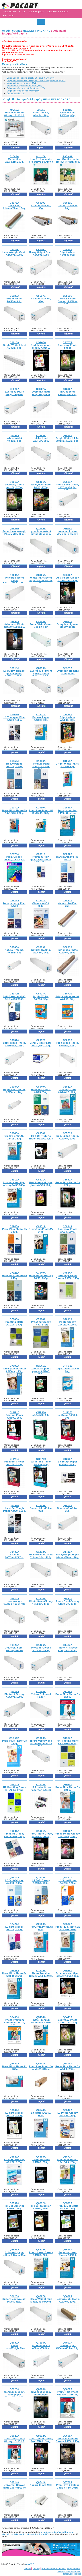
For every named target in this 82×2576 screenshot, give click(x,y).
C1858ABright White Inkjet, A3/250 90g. (67, 764)
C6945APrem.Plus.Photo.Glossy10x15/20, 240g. (22, 1229)
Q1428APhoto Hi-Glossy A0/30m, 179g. (14, 1694)
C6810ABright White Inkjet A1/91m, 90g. (14, 345)
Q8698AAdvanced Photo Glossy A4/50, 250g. (68, 2438)
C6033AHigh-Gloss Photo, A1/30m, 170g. (67, 1043)
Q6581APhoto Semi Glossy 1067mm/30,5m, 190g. (67, 486)
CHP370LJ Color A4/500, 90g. (68, 1415)
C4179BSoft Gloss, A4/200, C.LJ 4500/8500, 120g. (14, 997)
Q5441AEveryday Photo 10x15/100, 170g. (68, 2020)
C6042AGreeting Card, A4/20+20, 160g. (67, 1089)
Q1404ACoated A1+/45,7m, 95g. (41, 1508)
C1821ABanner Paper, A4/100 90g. (41, 717)
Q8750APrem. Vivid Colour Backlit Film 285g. (67, 2485)
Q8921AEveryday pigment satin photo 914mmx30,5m (67, 672)
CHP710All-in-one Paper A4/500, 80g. (41, 1462)
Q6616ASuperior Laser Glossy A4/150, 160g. (67, 2253)
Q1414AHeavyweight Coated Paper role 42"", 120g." (14, 1602)
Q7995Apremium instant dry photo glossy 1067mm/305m (41, 532)
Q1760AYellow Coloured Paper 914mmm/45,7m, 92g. (41, 1697)
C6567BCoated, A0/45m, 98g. (41, 299)
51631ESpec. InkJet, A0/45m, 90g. (68, 113)
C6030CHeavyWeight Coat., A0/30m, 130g (41, 252)
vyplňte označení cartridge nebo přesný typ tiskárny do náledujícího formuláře (38, 2533)
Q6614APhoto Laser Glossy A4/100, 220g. (41, 2252)
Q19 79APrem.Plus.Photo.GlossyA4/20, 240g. (21, 1741)
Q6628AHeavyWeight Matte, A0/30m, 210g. (68, 2299)
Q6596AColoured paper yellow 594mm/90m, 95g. (14, 2253)
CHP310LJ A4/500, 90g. (41, 1413)
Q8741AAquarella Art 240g (41, 2483)
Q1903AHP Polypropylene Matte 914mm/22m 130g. (41, 1742)
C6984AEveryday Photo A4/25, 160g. (67, 1229)
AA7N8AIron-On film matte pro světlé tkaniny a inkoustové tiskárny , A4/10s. (68, 162)
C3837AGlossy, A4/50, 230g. (41, 903)
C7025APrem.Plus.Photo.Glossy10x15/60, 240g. (22, 1275)
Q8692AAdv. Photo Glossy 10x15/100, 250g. (67, 578)
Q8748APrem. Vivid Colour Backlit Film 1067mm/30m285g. (41, 625)
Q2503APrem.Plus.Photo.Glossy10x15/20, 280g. (49, 1927)
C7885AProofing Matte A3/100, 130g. (14, 1322)
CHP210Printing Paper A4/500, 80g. (14, 1415)
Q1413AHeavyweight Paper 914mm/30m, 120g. (67, 1554)
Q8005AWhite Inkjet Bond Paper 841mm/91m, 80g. (40, 579)
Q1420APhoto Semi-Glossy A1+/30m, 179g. (41, 1601)
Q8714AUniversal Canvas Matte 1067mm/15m (14, 2485)
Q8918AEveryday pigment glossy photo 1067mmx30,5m (14, 672)
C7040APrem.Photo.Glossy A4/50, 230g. (41, 1275)
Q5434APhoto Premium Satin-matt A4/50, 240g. (41, 2021)
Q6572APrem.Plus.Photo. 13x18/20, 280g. (67, 2159)
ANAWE (30, 2564)
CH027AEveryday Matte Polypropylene (41, 392)
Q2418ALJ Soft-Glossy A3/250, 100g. (41, 1880)
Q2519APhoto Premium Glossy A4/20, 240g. (41, 1973)
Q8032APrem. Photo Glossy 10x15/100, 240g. (41, 2438)
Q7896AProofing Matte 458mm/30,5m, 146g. (41, 2346)
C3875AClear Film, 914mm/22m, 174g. (14, 205)
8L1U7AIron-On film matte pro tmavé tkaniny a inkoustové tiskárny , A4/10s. (41, 162)
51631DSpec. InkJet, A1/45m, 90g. (41, 113)
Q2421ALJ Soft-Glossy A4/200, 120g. (67, 1880)
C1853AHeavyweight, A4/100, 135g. (14, 764)
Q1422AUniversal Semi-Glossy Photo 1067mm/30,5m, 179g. (14, 1650)
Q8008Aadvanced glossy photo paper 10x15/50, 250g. (41, 2393)
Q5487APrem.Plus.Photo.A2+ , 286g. (15, 2066)
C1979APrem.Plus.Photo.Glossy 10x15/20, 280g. (17, 810)
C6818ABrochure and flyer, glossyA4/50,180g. (14, 1182)
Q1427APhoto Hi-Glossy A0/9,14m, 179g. (68, 1648)
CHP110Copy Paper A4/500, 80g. (67, 1368)
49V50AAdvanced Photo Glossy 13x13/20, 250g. (14, 114)
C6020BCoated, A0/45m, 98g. (67, 205)
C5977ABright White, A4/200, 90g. (41, 996)
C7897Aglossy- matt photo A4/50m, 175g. (14, 1368)
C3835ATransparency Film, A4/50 (14, 903)
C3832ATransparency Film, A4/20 (67, 857)
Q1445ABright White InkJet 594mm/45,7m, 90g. (67, 438)
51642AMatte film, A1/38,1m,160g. (14, 159)
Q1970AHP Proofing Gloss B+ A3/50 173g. (14, 1787)
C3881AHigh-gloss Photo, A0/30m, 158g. (68, 950)
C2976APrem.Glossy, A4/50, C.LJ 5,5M (14, 857)
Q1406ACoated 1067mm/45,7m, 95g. (14, 1555)
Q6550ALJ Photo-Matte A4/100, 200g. (41, 2159)
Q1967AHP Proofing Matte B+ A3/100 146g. (67, 1741)
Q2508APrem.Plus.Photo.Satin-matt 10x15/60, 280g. (16, 1974)
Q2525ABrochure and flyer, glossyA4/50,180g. (67, 1973)
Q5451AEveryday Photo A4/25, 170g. (41, 485)
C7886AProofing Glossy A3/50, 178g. (41, 1322)
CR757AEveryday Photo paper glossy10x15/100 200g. (67, 348)
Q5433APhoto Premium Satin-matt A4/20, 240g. (14, 2021)
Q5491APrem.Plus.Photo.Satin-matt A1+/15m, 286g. (43, 2067)
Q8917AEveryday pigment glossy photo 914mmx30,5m (67, 625)
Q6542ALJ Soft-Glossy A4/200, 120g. (14, 2113)
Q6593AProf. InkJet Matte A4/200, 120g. (67, 2206)
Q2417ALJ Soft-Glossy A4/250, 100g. (14, 1880)
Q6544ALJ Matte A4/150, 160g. (41, 2113)
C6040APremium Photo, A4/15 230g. (41, 1089)
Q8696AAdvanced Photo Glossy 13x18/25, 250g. (14, 625)
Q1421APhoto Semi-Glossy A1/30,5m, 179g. (67, 1601)
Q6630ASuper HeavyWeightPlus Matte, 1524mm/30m (14, 2346)
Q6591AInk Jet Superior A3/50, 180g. (14, 2206)
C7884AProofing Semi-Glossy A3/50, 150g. (68, 1275)
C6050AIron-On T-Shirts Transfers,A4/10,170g (41, 1136)
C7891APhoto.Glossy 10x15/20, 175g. (67, 1322)
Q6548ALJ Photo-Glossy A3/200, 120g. (14, 2159)
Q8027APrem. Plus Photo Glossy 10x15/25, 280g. (67, 2393)
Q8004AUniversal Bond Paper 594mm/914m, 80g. (14, 579)
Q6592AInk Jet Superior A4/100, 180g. (41, 2206)
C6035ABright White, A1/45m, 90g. (68, 252)
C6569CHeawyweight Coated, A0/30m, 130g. (67, 300)
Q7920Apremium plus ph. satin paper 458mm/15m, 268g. (14, 2393)
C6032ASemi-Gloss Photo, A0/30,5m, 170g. (41, 1043)
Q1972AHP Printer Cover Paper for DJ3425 (40, 1787)
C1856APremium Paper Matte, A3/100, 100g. (41, 765)
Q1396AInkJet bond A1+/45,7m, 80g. (67, 392)
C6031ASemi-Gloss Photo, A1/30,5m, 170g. (14, 1043)
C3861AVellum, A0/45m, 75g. (67, 903)
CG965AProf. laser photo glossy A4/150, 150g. (41, 346)
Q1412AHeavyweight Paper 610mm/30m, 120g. (41, 1554)
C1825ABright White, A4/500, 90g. (68, 717)
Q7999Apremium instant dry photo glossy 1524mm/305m (67, 532)
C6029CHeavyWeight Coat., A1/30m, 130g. (14, 252)
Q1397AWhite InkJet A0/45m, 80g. (14, 438)
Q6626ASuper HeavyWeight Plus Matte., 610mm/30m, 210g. (14, 2300)
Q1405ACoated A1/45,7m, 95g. (67, 1508)
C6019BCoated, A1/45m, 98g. (41, 205)
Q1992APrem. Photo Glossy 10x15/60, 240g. (67, 1834)
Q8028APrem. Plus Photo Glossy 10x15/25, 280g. (14, 2439)
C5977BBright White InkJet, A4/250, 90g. (67, 996)
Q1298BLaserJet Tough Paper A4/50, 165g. (14, 1508)
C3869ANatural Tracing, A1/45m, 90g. (41, 950)
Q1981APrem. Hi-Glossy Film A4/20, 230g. (14, 1834)
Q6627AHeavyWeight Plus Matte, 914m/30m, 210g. (41, 2300)
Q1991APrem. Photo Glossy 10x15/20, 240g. (41, 1834)
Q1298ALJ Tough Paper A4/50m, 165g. (67, 1462)
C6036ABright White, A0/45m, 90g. (14, 299)
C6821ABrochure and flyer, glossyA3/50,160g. (41, 1182)
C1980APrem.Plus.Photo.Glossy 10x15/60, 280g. (43, 810)
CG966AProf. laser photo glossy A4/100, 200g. (41, 1369)
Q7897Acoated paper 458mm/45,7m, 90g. (67, 2345)
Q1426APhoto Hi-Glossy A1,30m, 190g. (41, 1648)
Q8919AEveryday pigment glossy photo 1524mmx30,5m (41, 672)
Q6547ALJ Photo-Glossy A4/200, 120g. (67, 2113)
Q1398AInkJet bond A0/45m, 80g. (41, 438)
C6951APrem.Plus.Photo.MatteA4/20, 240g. (46, 1229)
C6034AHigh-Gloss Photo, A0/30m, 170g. (14, 1089)
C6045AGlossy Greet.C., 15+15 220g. (14, 1136)
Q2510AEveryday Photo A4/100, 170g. (14, 485)
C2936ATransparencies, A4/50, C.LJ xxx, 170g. (67, 811)
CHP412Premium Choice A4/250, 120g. (14, 1462)
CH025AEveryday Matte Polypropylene (14, 392)
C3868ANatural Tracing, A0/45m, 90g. (14, 950)
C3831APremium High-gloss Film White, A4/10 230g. (41, 858)
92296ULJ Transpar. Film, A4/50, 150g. (14, 717)
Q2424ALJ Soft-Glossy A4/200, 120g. (14, 1927)
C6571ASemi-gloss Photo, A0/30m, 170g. (67, 1136)
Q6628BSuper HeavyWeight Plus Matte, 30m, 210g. (14, 532)
